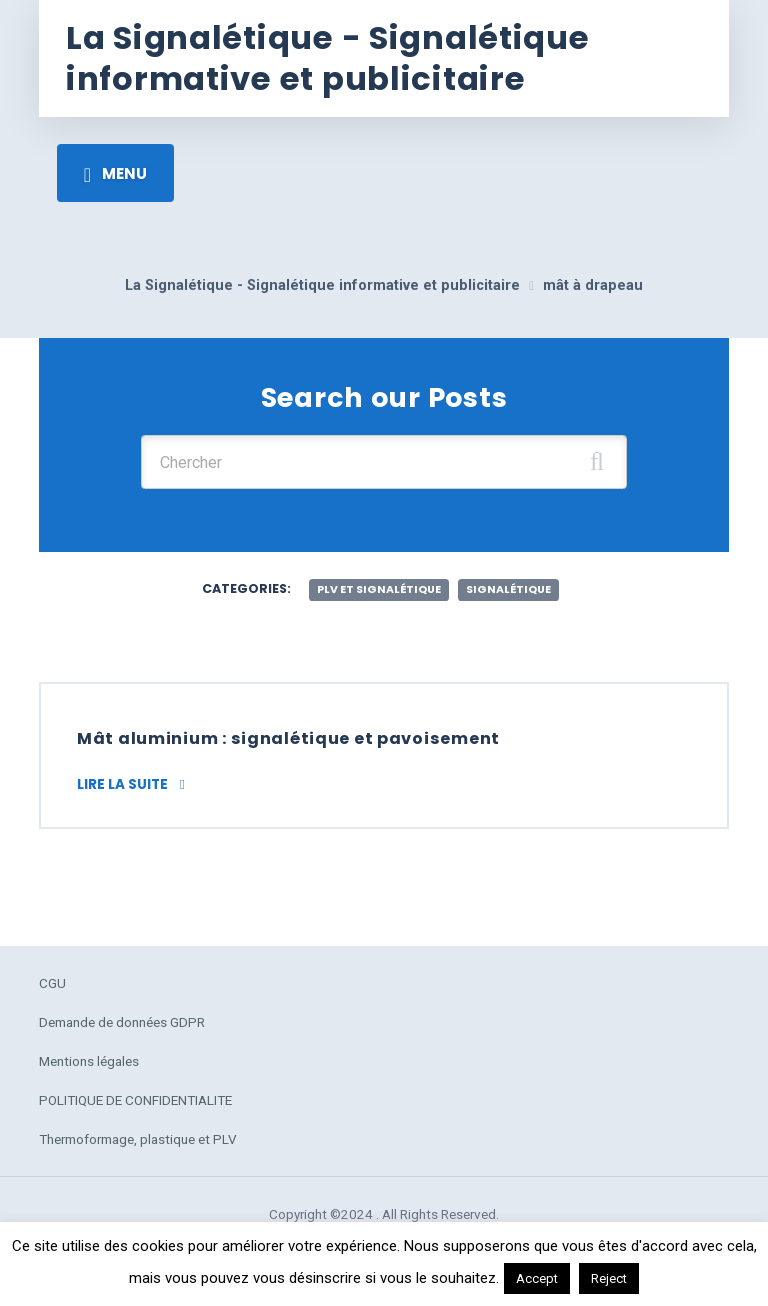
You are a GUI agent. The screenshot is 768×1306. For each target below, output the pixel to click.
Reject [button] (609, 1278)
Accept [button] (537, 1278)
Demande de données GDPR (122, 1022)
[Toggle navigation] (115, 173)
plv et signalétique (379, 589)
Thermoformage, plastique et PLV (138, 1139)
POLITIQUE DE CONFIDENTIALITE (135, 1100)
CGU (52, 983)
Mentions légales (89, 1061)
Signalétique (508, 589)
